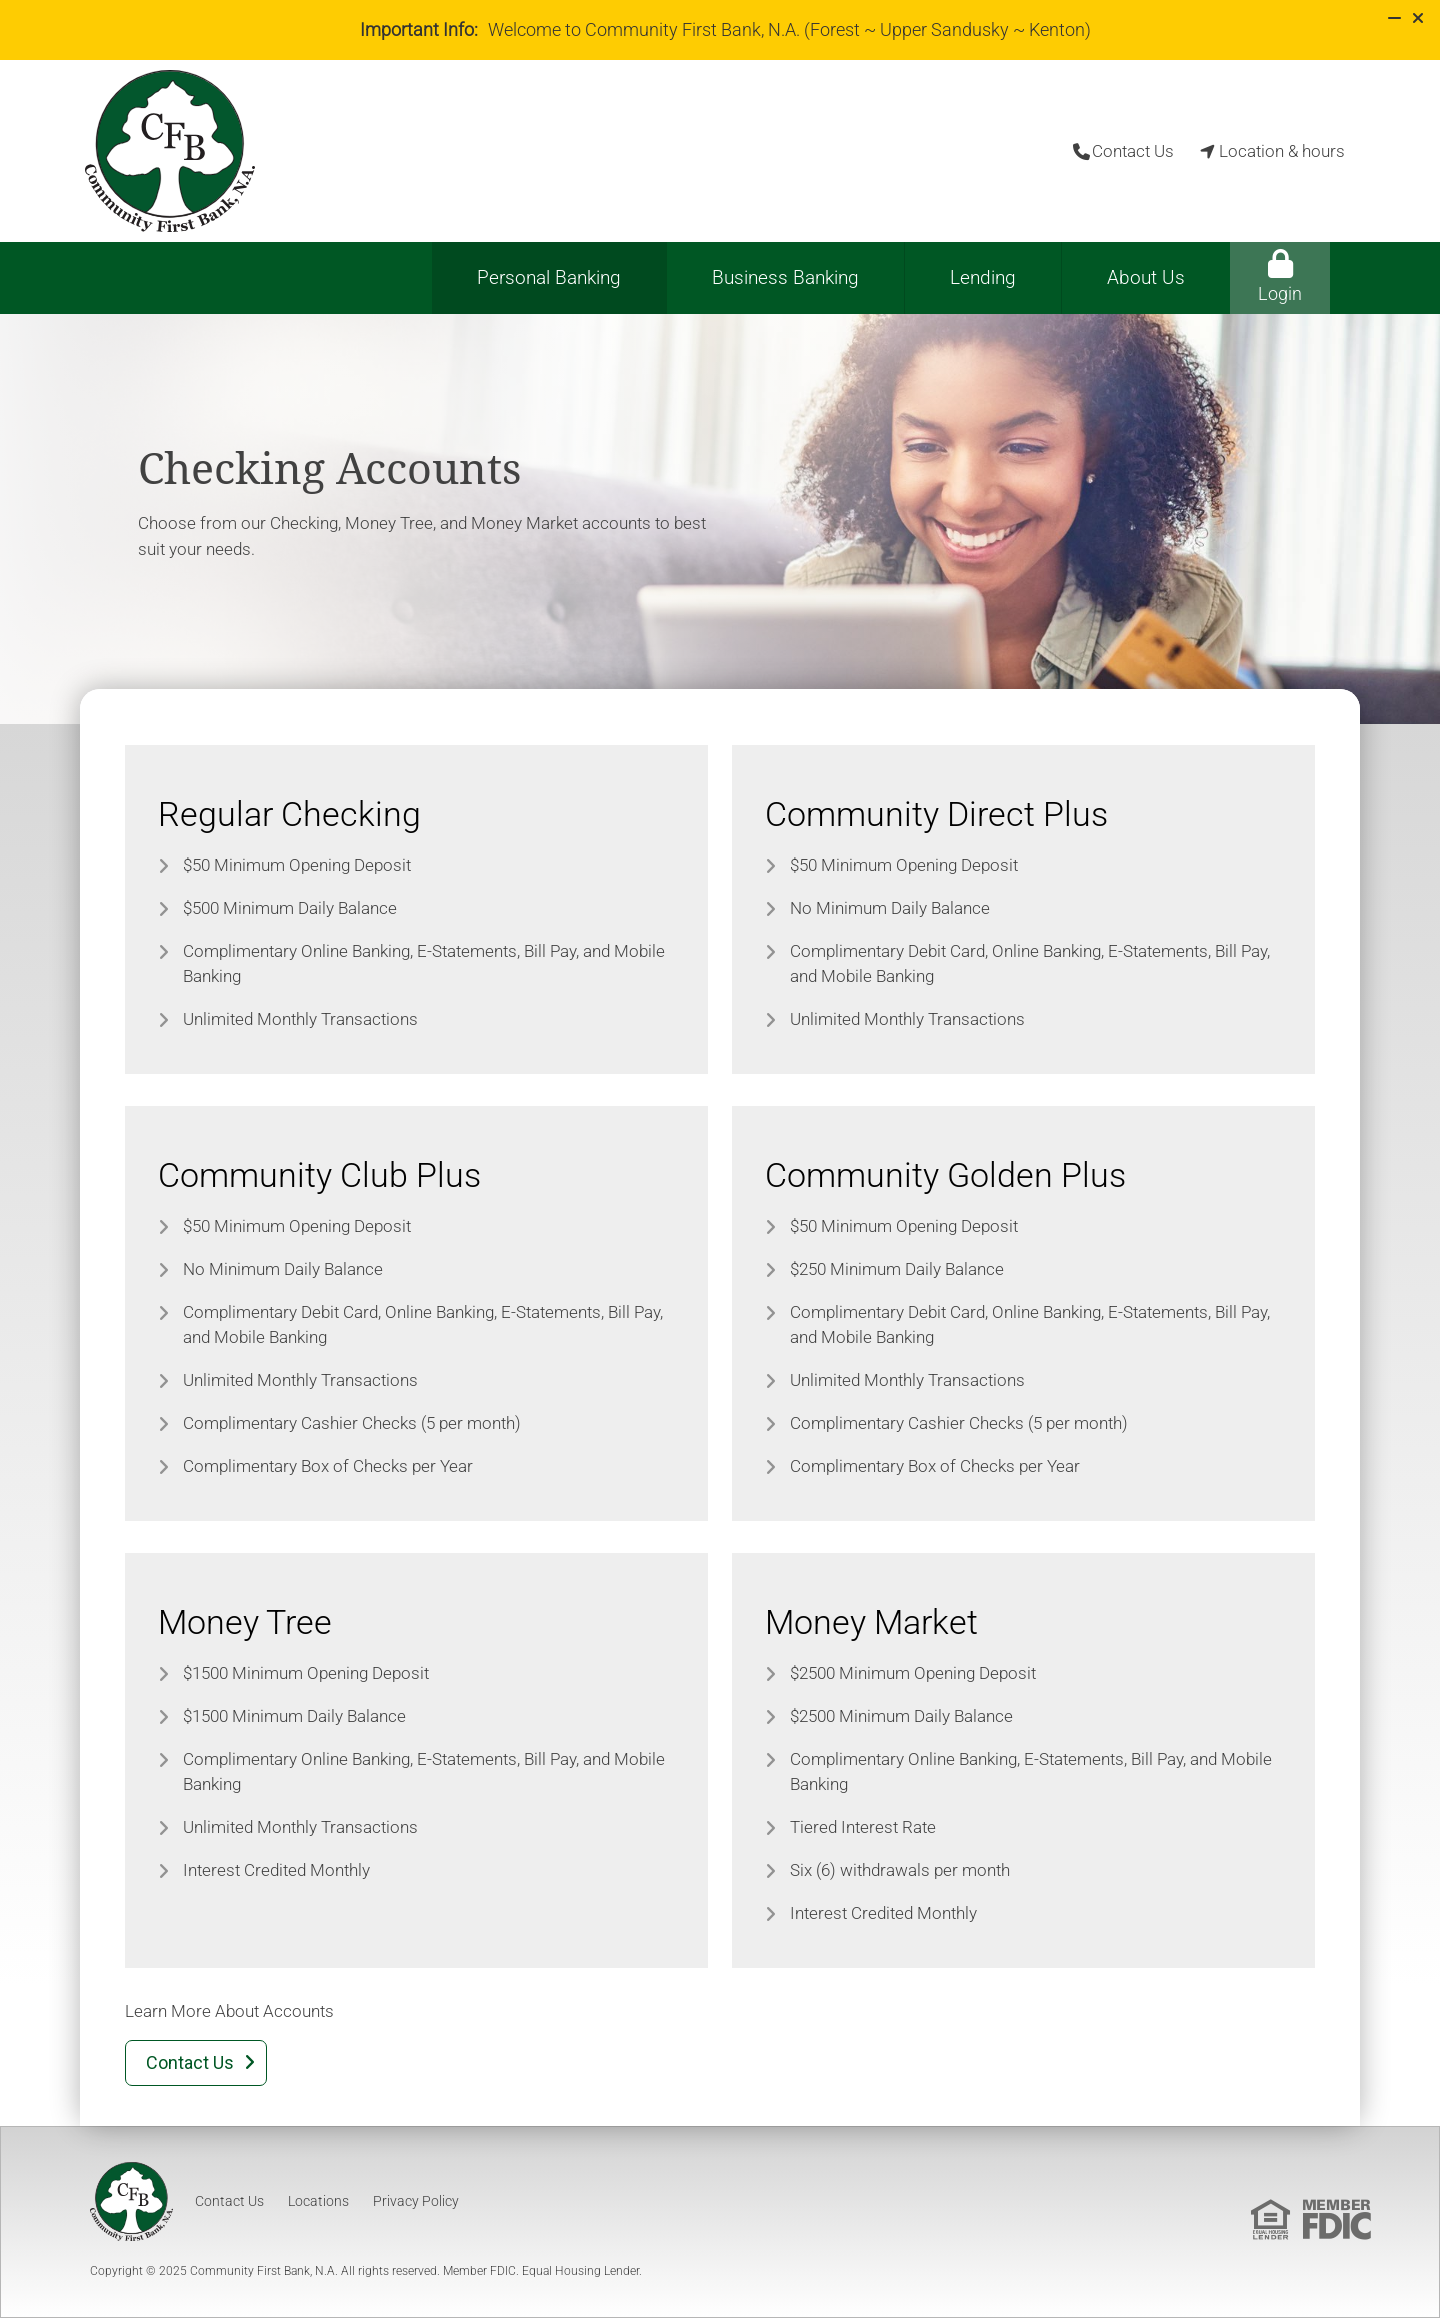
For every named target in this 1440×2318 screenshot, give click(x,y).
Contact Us (229, 2201)
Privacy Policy (416, 2201)
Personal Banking (549, 277)
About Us (1146, 277)
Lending (983, 277)
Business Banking (785, 277)
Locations (318, 2201)
